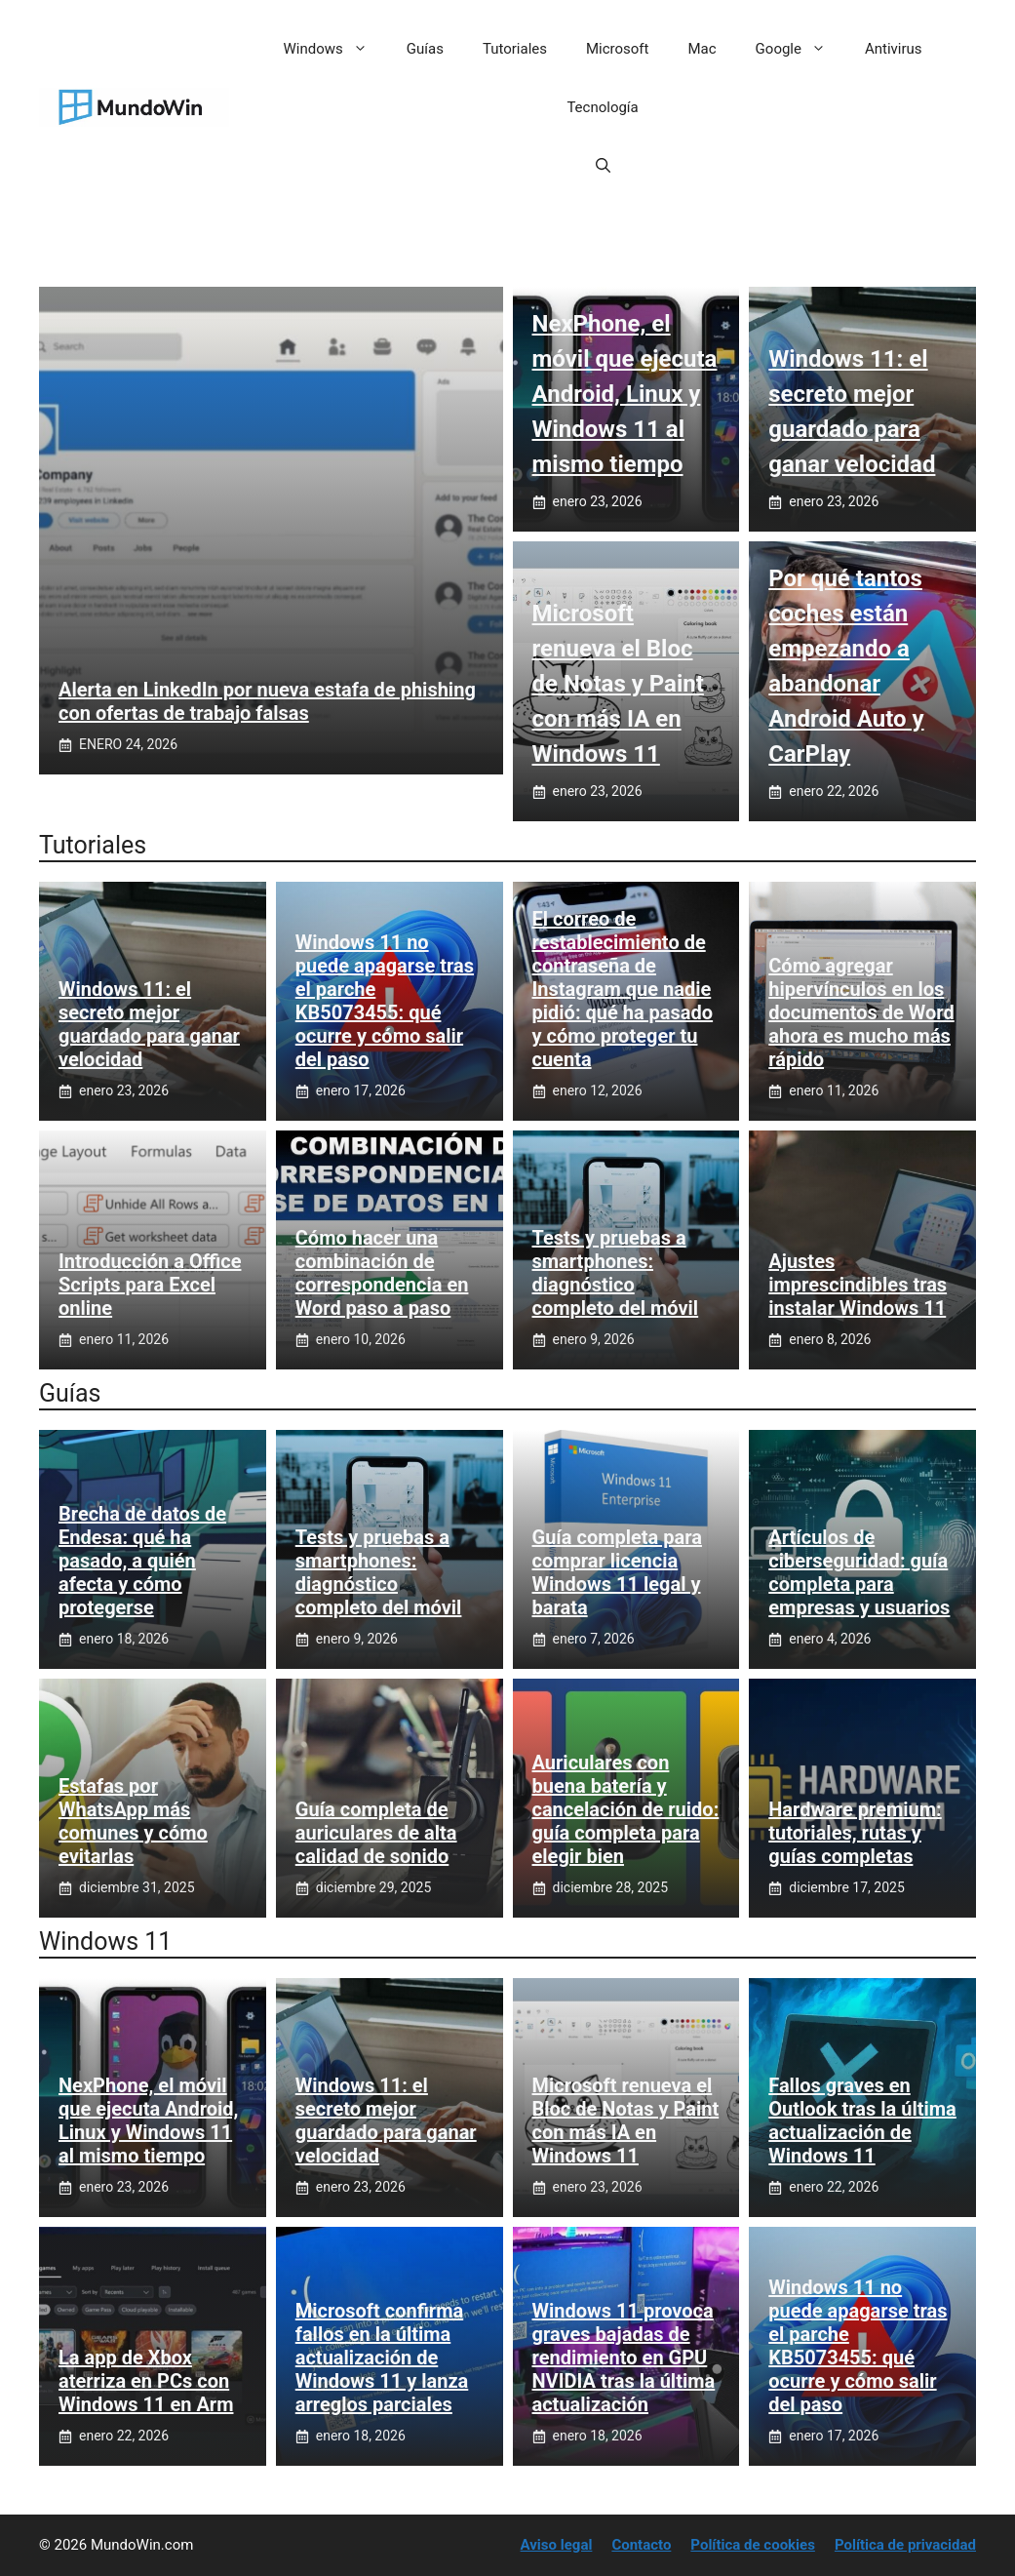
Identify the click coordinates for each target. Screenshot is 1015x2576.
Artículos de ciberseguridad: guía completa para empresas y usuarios (859, 1572)
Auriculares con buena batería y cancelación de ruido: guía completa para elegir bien (626, 1809)
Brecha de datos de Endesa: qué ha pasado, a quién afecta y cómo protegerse (142, 1560)
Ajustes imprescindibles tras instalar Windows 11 (857, 1284)
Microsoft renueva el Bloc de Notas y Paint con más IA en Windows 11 (618, 684)
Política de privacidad (905, 2545)
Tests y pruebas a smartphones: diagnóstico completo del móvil (615, 1273)
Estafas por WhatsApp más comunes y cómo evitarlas (133, 1821)
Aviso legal (557, 2545)
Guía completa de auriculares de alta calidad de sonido (376, 1833)
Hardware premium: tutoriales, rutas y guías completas (855, 1833)
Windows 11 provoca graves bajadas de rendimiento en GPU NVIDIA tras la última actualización (624, 2357)
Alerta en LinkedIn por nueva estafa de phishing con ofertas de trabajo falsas (267, 701)
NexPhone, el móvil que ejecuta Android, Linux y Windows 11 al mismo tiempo (625, 394)
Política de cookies (752, 2545)
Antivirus (893, 49)
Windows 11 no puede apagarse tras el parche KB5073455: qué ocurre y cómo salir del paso (384, 1001)
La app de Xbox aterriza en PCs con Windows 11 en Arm (146, 2381)
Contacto (641, 2545)
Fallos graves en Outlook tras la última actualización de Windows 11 (862, 2120)
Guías (425, 49)
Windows (335, 49)
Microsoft (617, 49)
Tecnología (602, 107)
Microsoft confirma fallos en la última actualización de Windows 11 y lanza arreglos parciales (382, 2357)
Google (800, 49)
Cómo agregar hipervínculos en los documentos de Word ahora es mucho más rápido (861, 1012)
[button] (603, 166)
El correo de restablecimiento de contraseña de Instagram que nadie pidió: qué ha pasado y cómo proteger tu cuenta (623, 989)
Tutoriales (515, 49)
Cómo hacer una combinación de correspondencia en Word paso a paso (382, 1273)
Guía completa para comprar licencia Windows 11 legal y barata (617, 1572)
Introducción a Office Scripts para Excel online (150, 1284)
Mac (702, 49)
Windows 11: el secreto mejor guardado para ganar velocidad (149, 1024)
